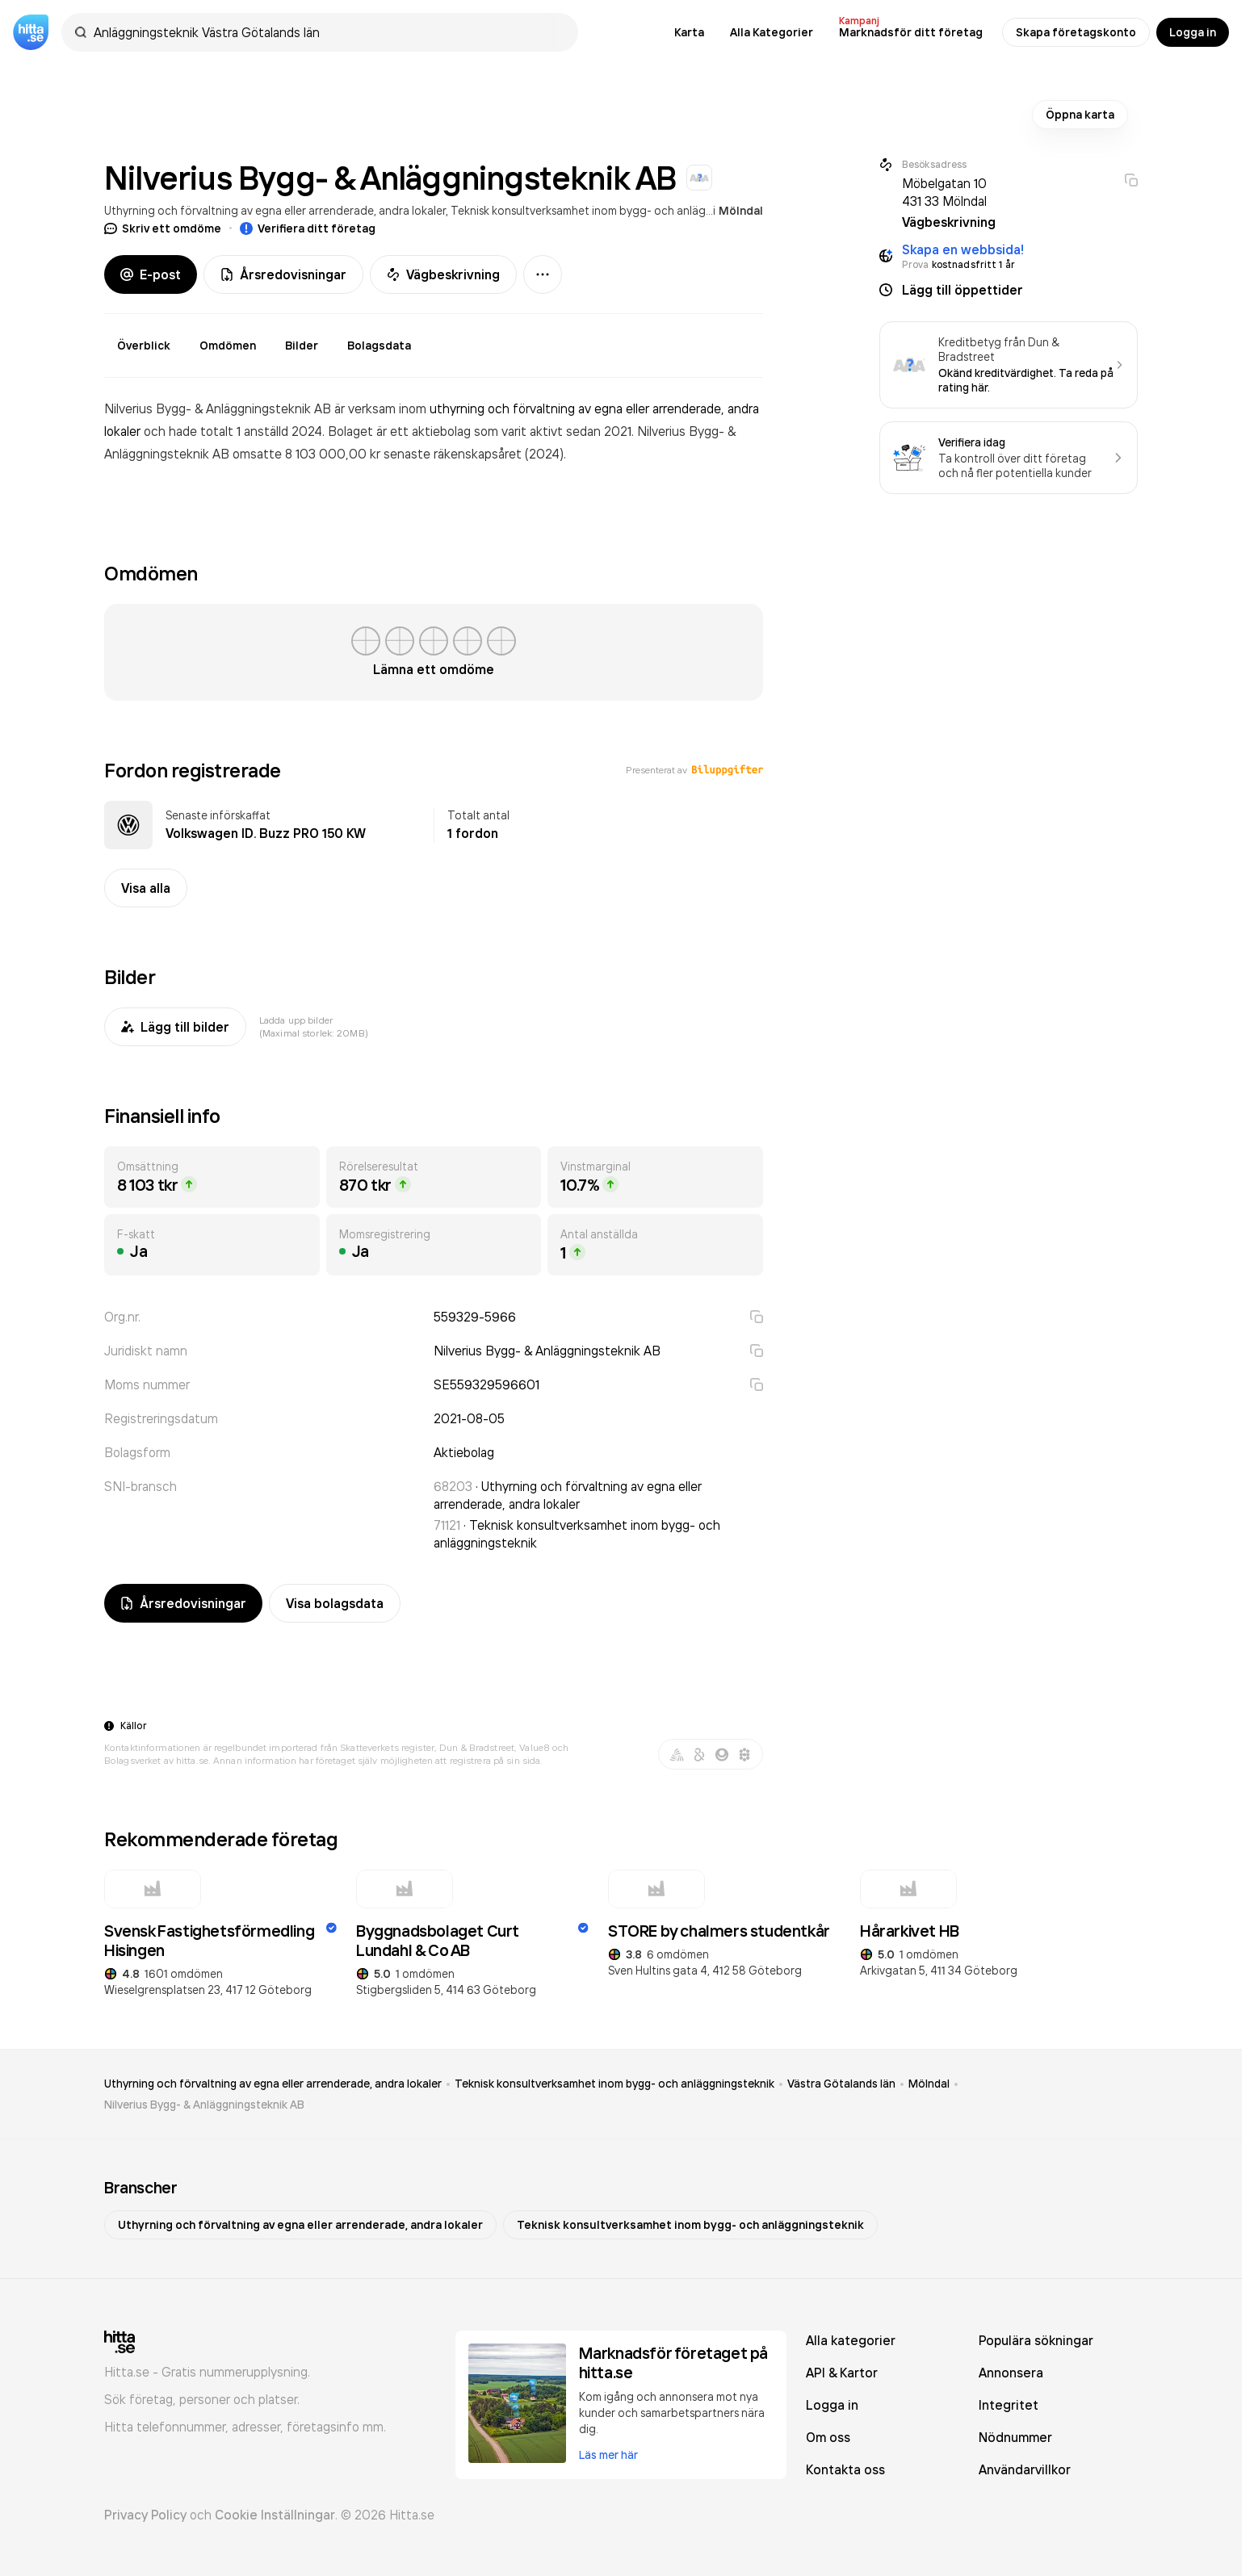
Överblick (143, 345)
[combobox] (328, 32)
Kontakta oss (845, 2469)
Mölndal (741, 210)
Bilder (301, 345)
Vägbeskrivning (443, 274)
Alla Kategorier (771, 32)
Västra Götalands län (841, 2083)
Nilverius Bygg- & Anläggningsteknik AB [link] (204, 2104)
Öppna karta (1080, 114)
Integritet (1008, 2405)
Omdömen (227, 345)
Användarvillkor (1025, 2469)
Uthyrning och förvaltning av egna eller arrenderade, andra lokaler (275, 210)
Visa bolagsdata (335, 1603)
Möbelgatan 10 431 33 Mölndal (944, 192)
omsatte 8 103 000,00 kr (308, 454)
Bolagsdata (379, 345)
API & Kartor (842, 2372)
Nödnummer (1015, 2437)
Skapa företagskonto (1076, 32)
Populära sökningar (1036, 2340)
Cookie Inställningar (275, 2515)
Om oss (828, 2437)
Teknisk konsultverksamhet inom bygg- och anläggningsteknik (611, 210)
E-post (150, 274)
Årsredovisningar (283, 274)
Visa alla (145, 888)
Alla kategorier (850, 2340)
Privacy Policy (145, 2515)
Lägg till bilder (175, 1027)
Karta (689, 32)
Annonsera (1011, 2372)
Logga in (1192, 32)
